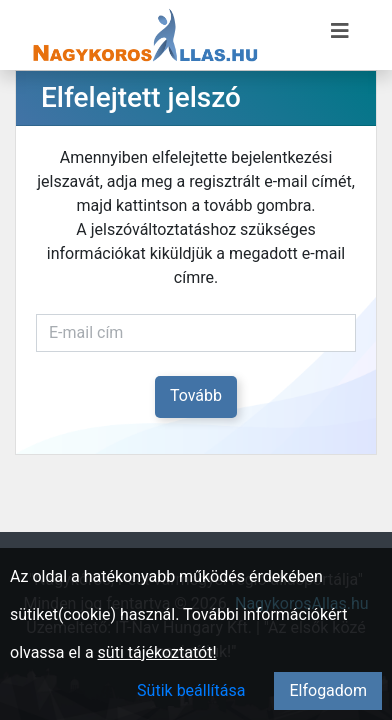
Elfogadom (328, 690)
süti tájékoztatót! (157, 652)
